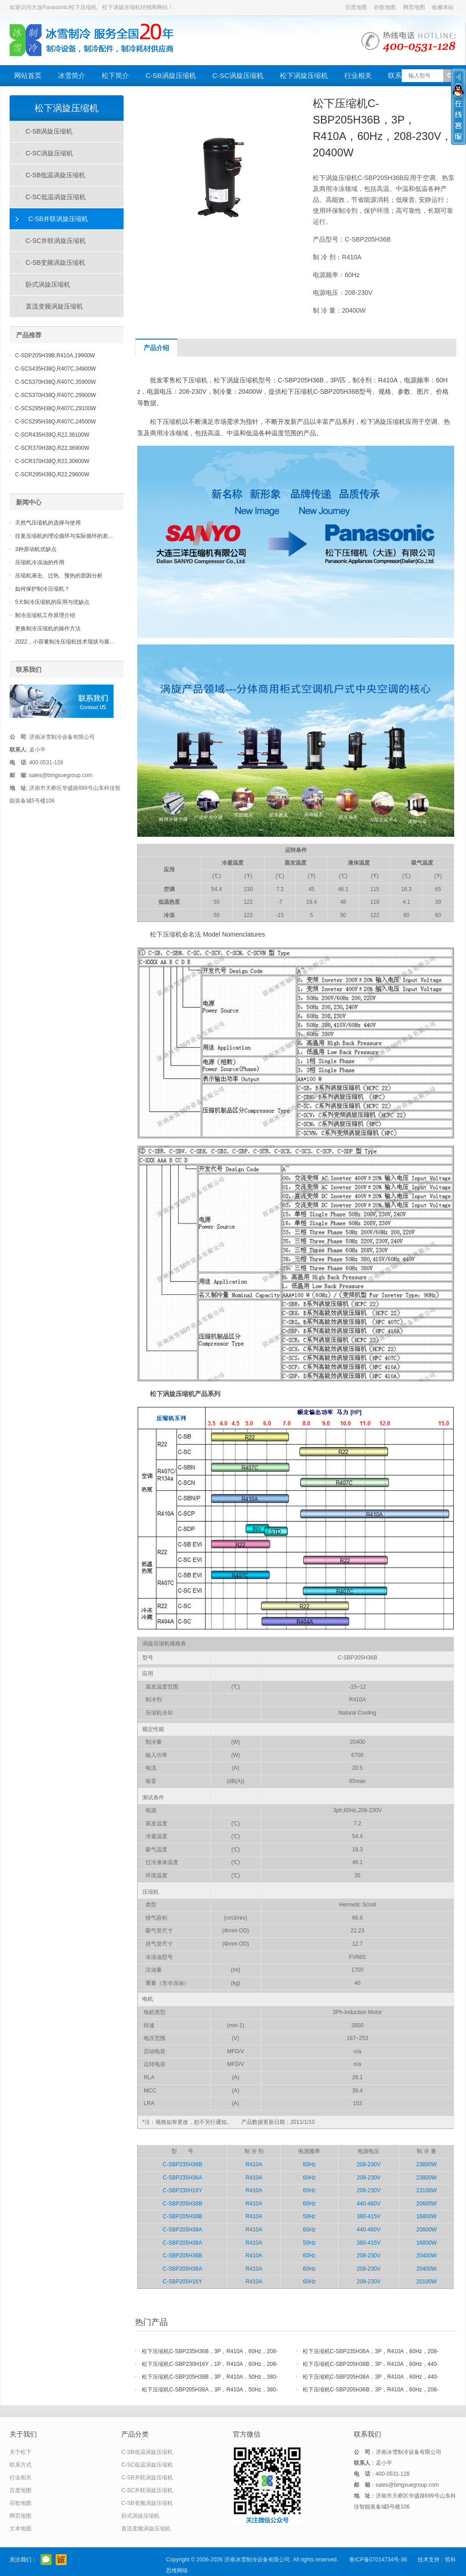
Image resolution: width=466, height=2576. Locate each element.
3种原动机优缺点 (36, 549)
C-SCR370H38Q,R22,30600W (52, 461)
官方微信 (46, 2559)
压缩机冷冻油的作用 (39, 562)
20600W (426, 2203)
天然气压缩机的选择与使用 (48, 523)
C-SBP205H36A (182, 2269)
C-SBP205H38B (182, 2203)
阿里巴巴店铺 (61, 2559)
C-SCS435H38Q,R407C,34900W (55, 369)
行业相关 (358, 75)
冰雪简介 (71, 75)
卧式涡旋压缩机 (48, 284)
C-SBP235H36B (182, 2164)
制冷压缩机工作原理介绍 (45, 615)
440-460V (368, 2203)
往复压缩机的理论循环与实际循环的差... (64, 536)
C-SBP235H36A (182, 2177)
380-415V (368, 2216)
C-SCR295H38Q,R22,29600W (52, 474)
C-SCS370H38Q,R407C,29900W (55, 395)
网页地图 (414, 7)
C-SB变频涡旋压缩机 (55, 262)
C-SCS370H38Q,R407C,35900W (55, 382)
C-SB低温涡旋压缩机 (55, 175)
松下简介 (115, 75)
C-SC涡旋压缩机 (238, 75)
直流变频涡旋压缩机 (54, 306)
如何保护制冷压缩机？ (42, 589)
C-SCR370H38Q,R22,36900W (52, 448)
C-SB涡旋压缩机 (170, 75)
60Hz (309, 2164)
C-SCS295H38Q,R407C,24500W (55, 421)
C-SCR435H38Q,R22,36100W (52, 435)
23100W (426, 2190)
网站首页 (27, 75)
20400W (426, 2255)
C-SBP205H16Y (182, 2281)
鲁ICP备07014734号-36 (378, 2559)
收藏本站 (443, 7)
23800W (426, 2164)
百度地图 (356, 7)
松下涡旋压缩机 (304, 75)
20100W (426, 2281)
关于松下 (20, 2452)
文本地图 (20, 2528)
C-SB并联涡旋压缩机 (58, 218)
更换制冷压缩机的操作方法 (48, 628)
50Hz (309, 2216)
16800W (426, 2216)
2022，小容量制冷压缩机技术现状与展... (64, 642)
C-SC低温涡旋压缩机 (56, 197)
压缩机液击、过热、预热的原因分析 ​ (59, 575)
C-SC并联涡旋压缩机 (56, 240)
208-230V (368, 2164)
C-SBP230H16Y (182, 2190)
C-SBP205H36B (182, 2255)
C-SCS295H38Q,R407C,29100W (55, 408)
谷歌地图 (385, 7)
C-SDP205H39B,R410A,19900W (55, 355)
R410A (254, 2164)
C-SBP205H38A (182, 2229)
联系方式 (20, 2465)
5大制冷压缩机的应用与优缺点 (52, 602)
